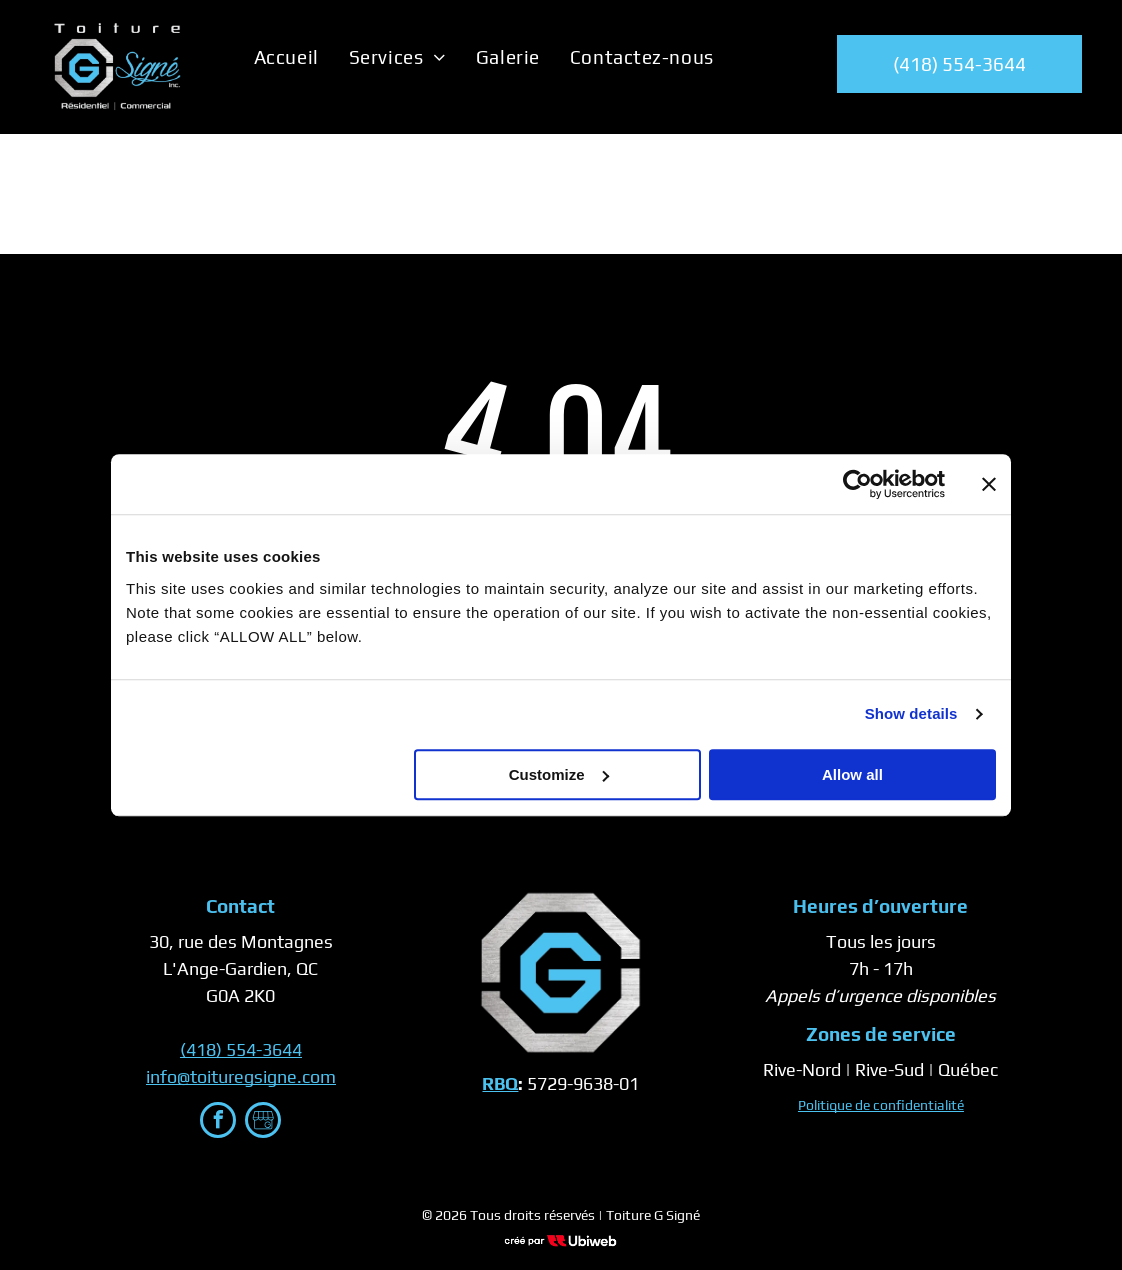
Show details (911, 713)
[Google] (263, 1122)
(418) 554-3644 (241, 1049)
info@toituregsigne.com (241, 1076)
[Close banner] (989, 484)
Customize (559, 774)
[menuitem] (286, 57)
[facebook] (218, 1122)
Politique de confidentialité (881, 1105)
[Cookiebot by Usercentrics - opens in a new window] (857, 484)
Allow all (852, 774)
